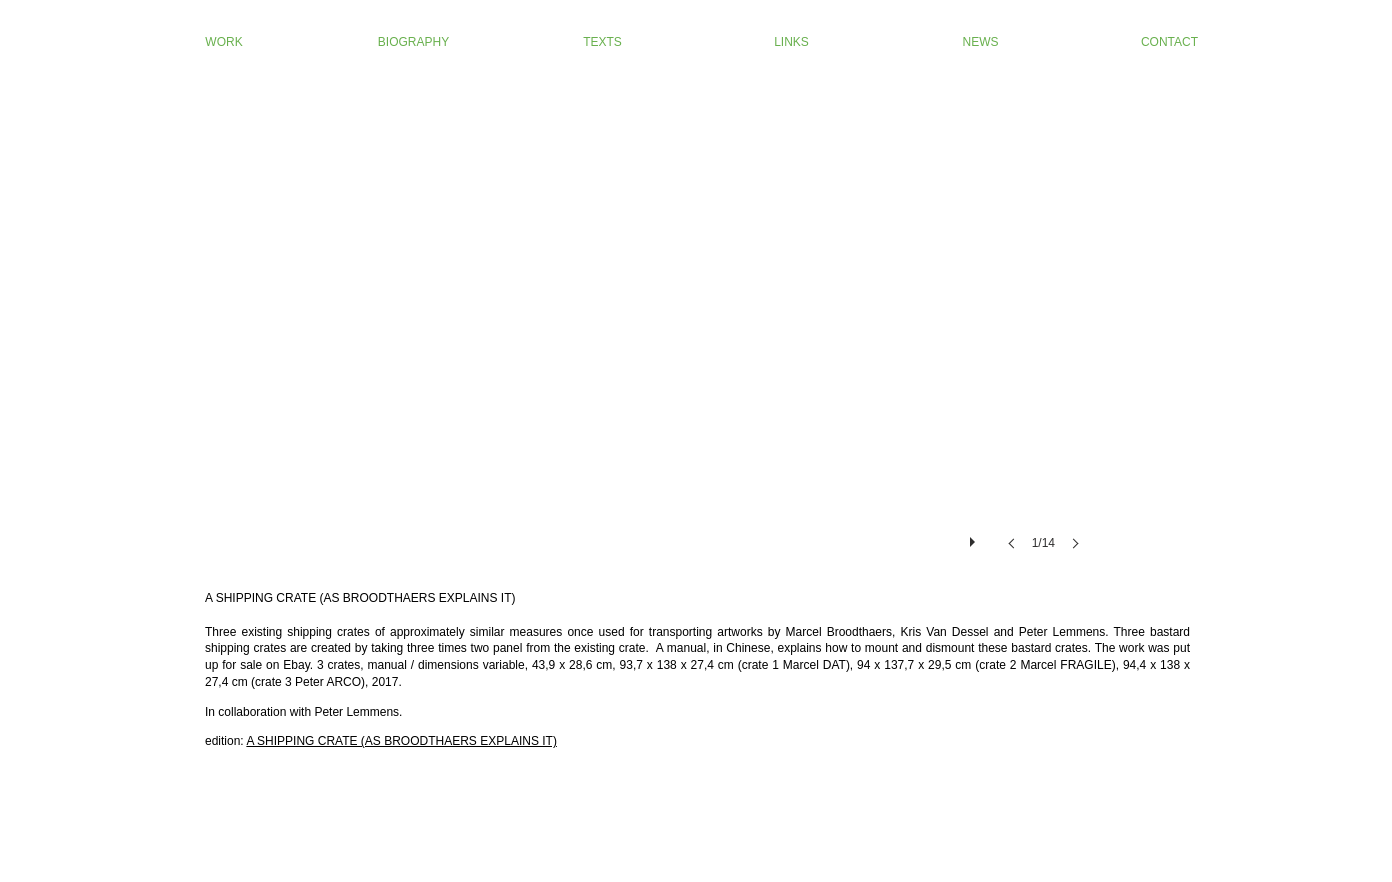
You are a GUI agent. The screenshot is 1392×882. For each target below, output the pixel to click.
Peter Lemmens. (358, 712)
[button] (695, 338)
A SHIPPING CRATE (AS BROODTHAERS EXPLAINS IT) (401, 741)
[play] (975, 537)
